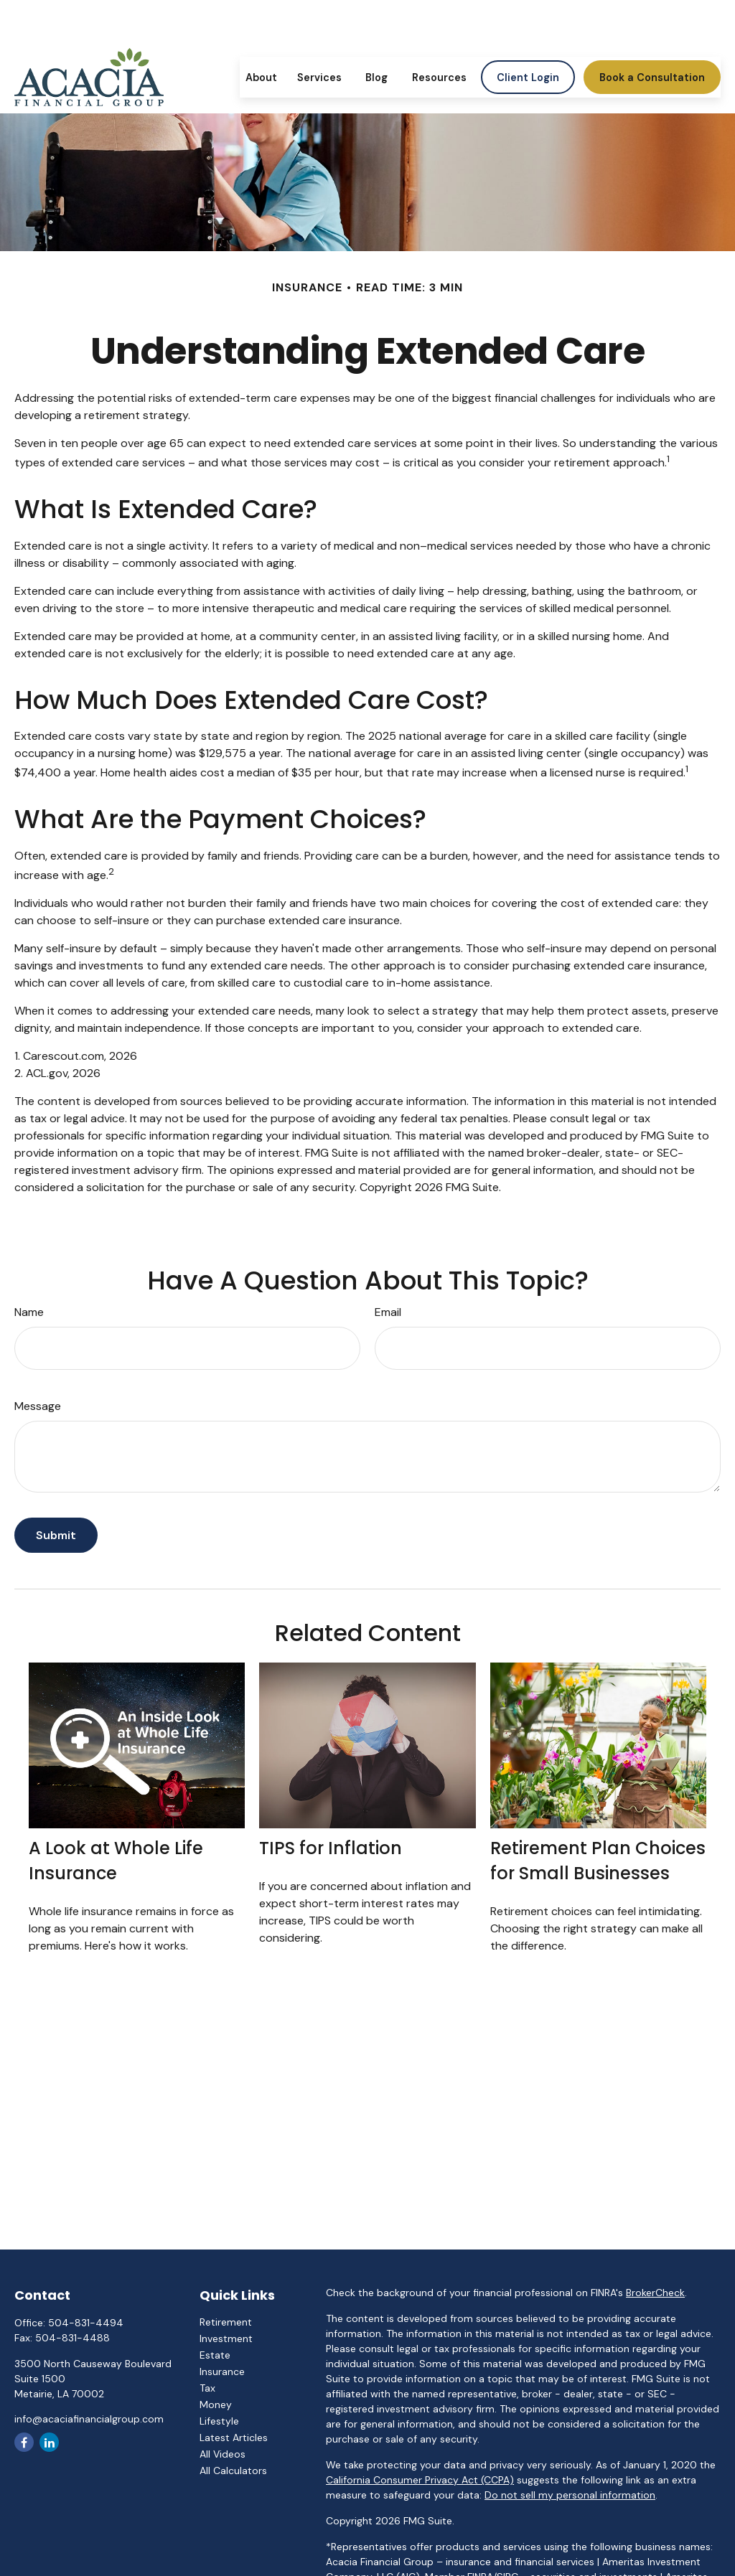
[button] (261, 36)
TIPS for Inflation (330, 1848)
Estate (215, 2355)
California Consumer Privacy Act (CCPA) (420, 2479)
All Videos (222, 2454)
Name (29, 1312)
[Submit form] (56, 1535)
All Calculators (233, 2470)
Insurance (222, 2371)
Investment (226, 2338)
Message (37, 1406)
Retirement (226, 2322)
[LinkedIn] (49, 2442)
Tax (207, 2388)
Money (216, 2404)
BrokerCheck (655, 2292)
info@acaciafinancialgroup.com (89, 2418)
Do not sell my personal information (569, 2494)
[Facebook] (24, 2442)
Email (388, 1312)
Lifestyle (219, 2421)
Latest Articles (234, 2437)
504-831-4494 (85, 2322)
